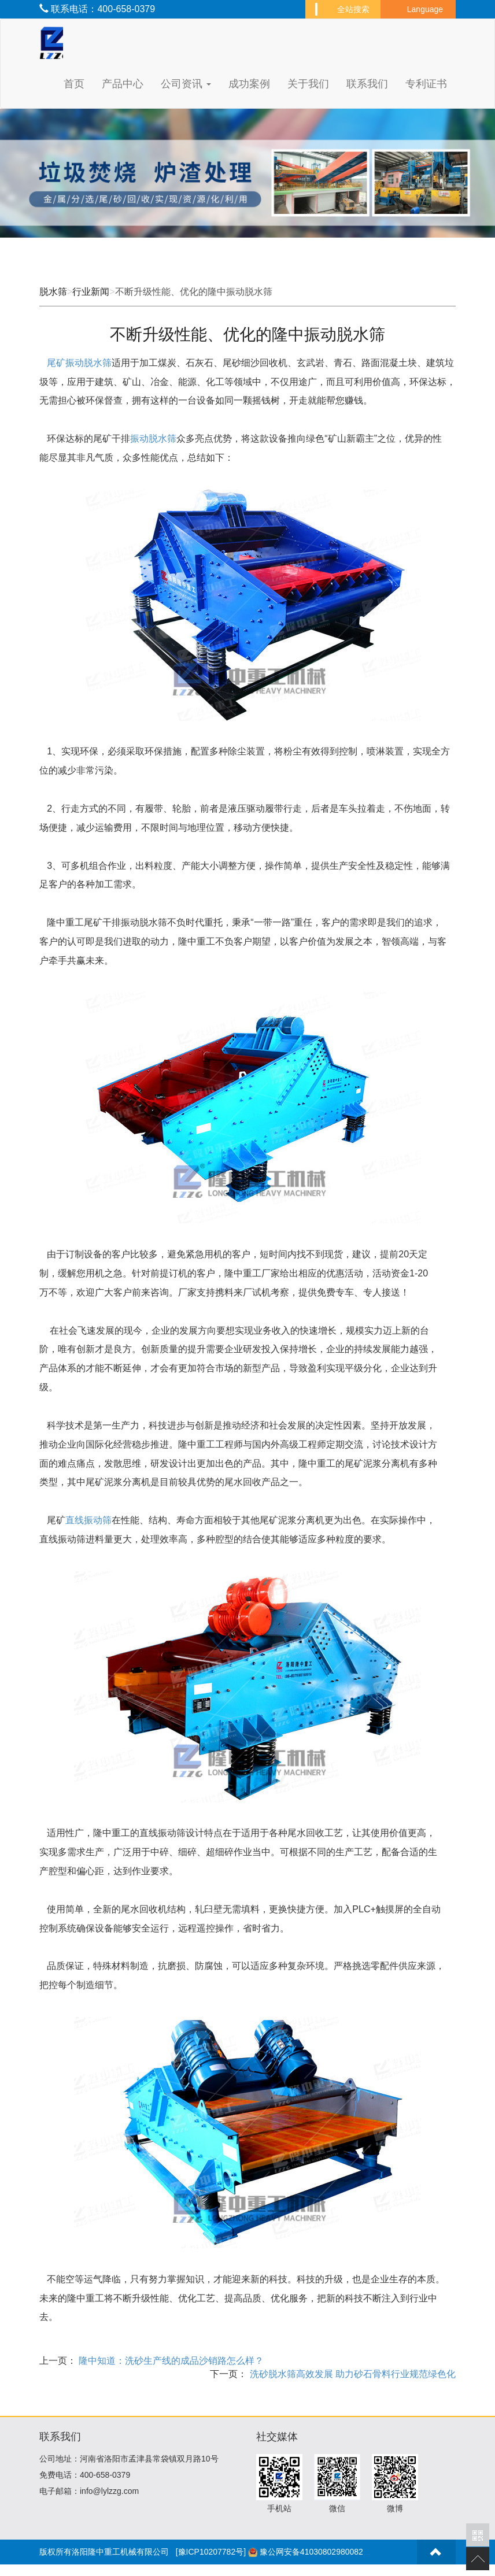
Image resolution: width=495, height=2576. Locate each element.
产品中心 (122, 84)
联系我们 (367, 84)
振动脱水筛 (153, 438)
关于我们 (308, 84)
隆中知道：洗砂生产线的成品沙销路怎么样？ (170, 2361)
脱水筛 (53, 292)
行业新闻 (90, 292)
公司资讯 (186, 84)
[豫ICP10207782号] (211, 2551)
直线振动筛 (88, 1520)
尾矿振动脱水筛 (79, 363)
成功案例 (249, 84)
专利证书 (426, 84)
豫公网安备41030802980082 (311, 2551)
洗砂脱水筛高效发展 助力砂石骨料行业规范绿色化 (351, 2374)
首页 (74, 84)
